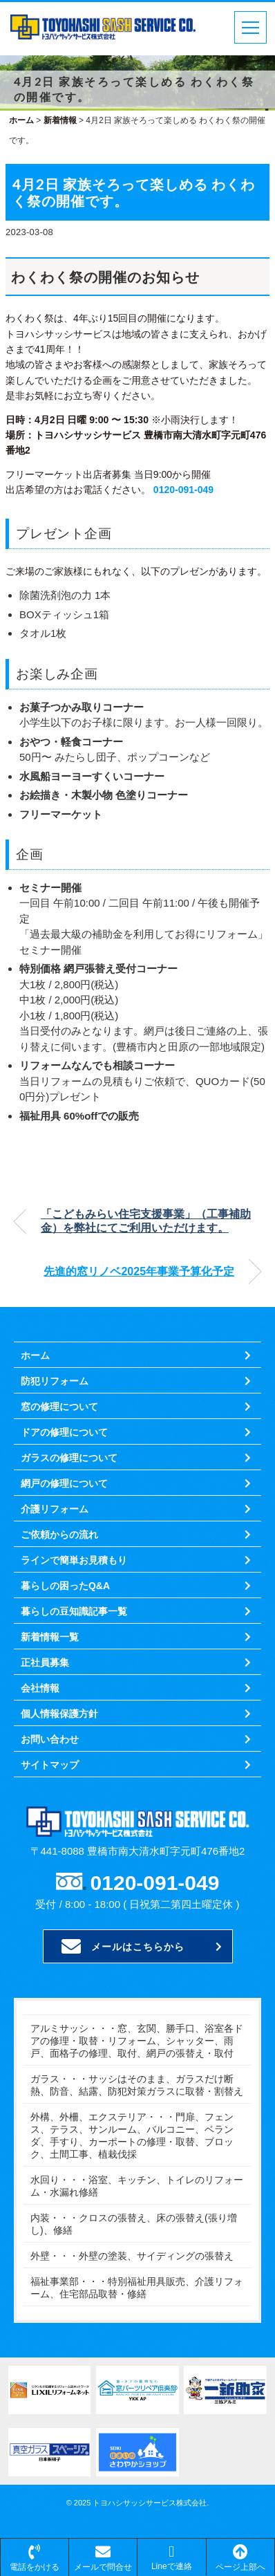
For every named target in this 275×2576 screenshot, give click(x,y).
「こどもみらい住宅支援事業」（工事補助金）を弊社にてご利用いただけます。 (146, 1221)
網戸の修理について (64, 1483)
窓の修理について (59, 1406)
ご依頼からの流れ (59, 1534)
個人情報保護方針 (59, 1713)
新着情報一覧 (50, 1636)
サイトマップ (50, 1764)
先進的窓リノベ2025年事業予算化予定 (139, 1271)
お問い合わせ (50, 1739)
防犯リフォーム (54, 1381)
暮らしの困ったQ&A (65, 1585)
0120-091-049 (183, 489)
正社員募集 (45, 1662)
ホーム (35, 1355)
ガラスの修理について (69, 1457)
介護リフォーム (54, 1508)
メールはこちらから (122, 1946)
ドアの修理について (64, 1432)
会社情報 (40, 1688)
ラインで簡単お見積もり (74, 1560)
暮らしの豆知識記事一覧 (74, 1611)
